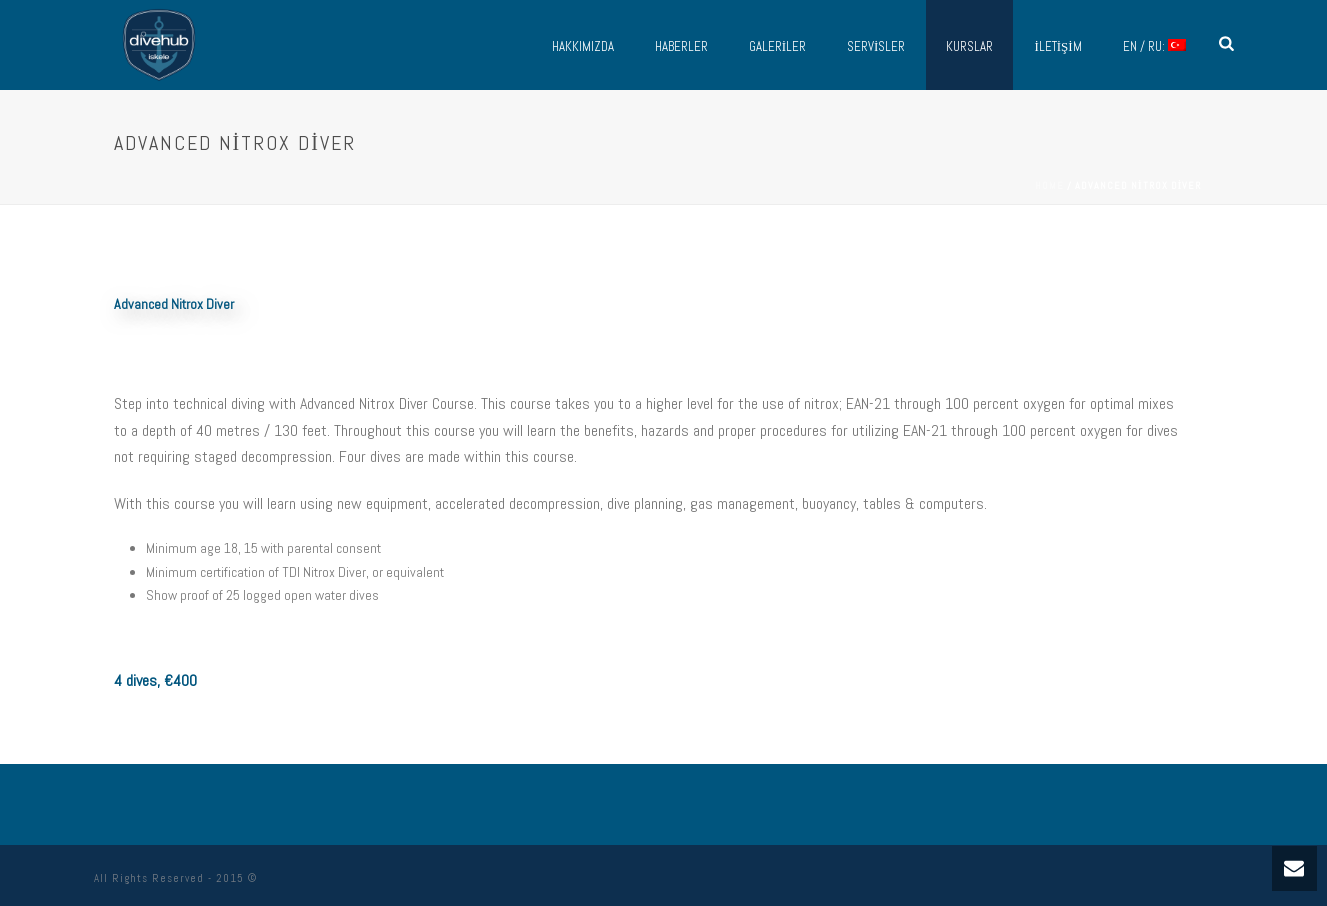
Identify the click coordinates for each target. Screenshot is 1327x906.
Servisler (876, 46)
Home (1049, 185)
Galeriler (777, 46)
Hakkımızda (583, 46)
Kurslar (969, 46)
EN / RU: (1154, 46)
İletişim (1057, 46)
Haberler (681, 46)
